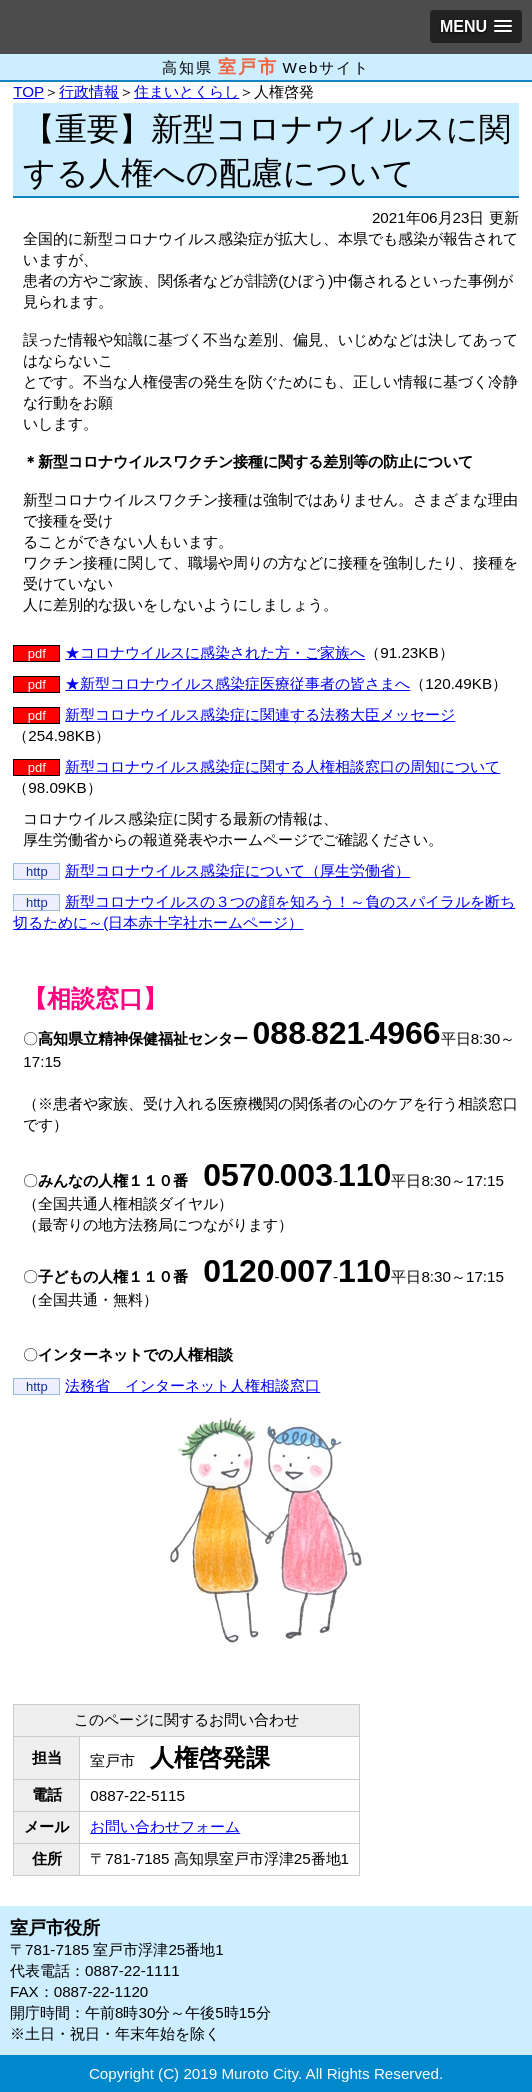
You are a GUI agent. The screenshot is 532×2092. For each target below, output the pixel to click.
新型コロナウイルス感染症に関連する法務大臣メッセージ (260, 714)
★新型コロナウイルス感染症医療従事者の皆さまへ (237, 683)
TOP (28, 91)
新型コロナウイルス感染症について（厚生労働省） (237, 870)
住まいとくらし (186, 91)
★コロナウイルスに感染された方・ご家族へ (215, 652)
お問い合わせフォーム (165, 1826)
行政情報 (89, 91)
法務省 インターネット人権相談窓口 (192, 1385)
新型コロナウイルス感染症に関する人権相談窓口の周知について (282, 766)
